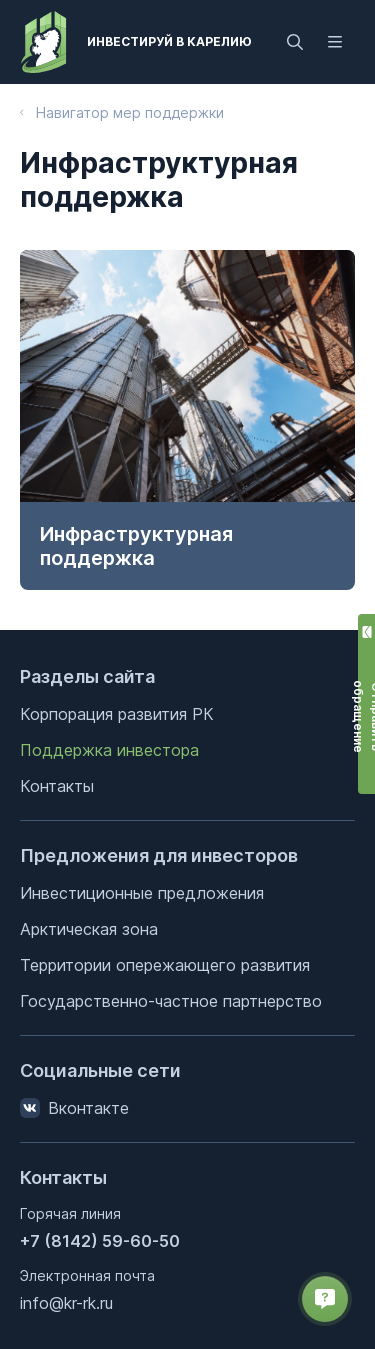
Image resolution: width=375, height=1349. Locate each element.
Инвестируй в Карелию (169, 41)
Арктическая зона (89, 929)
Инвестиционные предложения (142, 893)
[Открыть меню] (335, 42)
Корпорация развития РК (117, 714)
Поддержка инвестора (109, 750)
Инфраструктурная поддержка (136, 546)
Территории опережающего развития (165, 965)
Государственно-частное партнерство (171, 1001)
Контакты (57, 786)
